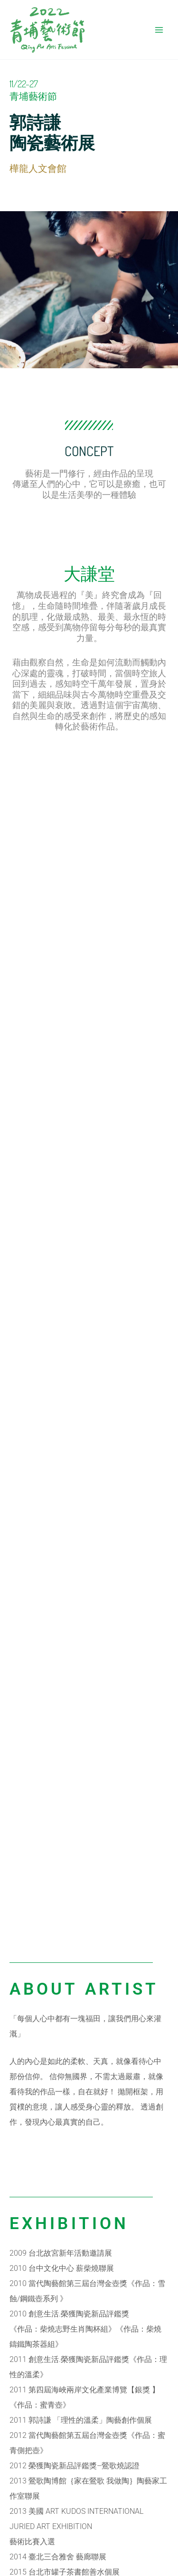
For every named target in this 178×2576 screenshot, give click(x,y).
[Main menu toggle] (159, 29)
